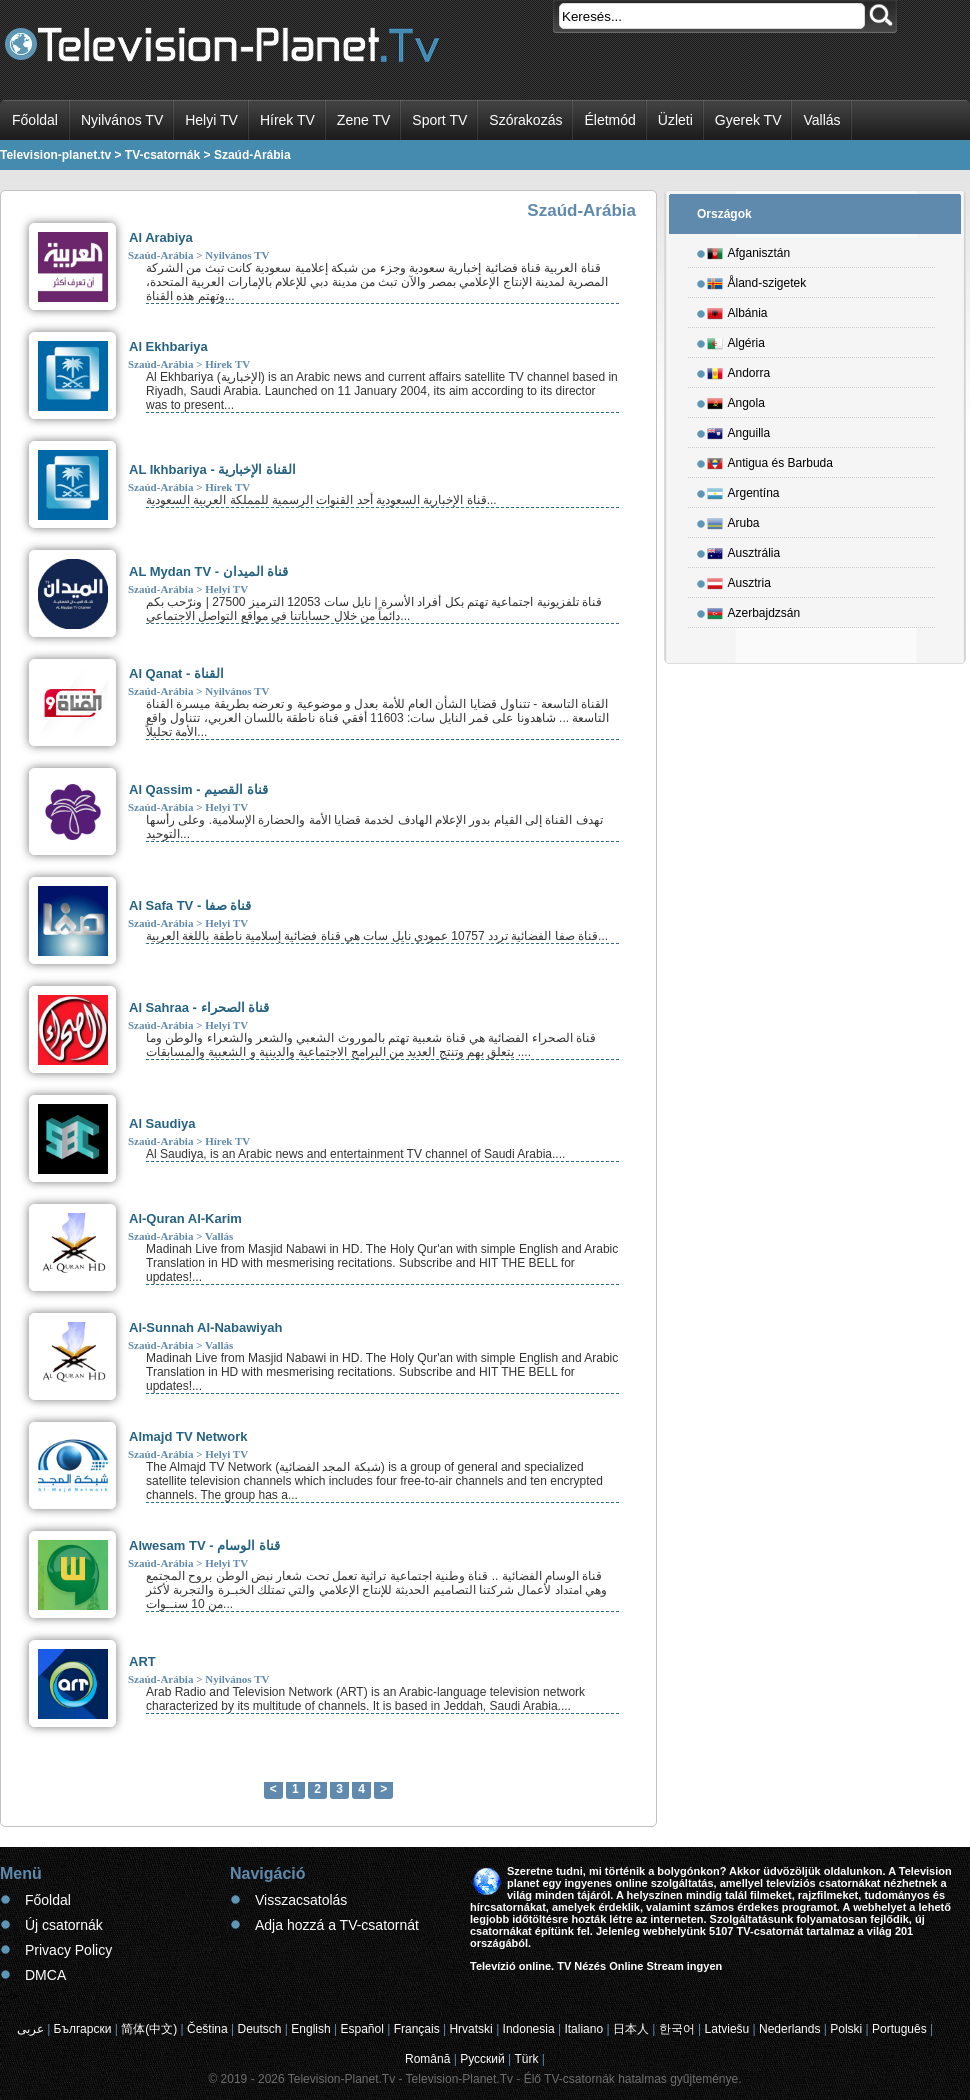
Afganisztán (749, 250)
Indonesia (529, 2029)
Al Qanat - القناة (176, 673)
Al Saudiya (162, 1123)
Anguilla (739, 430)
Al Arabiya (161, 237)
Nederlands (789, 2029)
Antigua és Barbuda (770, 460)
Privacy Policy (68, 1950)
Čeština (207, 2029)
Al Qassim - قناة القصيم (198, 789)
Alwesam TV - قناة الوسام (204, 1545)
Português (899, 2029)
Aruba (733, 520)
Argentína (743, 490)
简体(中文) (149, 2029)
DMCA (45, 1975)
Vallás (821, 120)
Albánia (737, 310)
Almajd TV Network (188, 1436)
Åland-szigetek (757, 280)
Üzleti (675, 120)
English (310, 2029)
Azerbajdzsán (754, 610)
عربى (30, 2029)
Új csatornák (64, 1925)
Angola (736, 400)
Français (417, 2029)
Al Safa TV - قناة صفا (190, 905)
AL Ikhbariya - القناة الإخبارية (212, 469)
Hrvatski (470, 2029)
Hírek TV (287, 120)
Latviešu (727, 2029)
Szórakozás (525, 120)
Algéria (736, 340)
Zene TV (363, 120)
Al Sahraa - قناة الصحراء (199, 1007)
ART (142, 1661)
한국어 (677, 2029)
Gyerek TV (748, 120)
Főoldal (35, 120)
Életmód (609, 120)
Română (427, 2059)
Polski (846, 2029)
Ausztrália (744, 550)
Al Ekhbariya (168, 346)
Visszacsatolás (301, 1900)
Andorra (739, 370)
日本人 (631, 2029)
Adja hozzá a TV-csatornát (337, 1925)
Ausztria (739, 580)
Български (83, 2029)
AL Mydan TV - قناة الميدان (208, 571)
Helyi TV (211, 120)
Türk (527, 2059)
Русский (482, 2059)
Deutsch (259, 2029)
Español (361, 2029)
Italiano (583, 2029)
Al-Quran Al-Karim (185, 1218)
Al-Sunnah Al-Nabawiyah (205, 1327)
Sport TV (439, 120)
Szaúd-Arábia (160, 255)
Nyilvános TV (122, 120)
